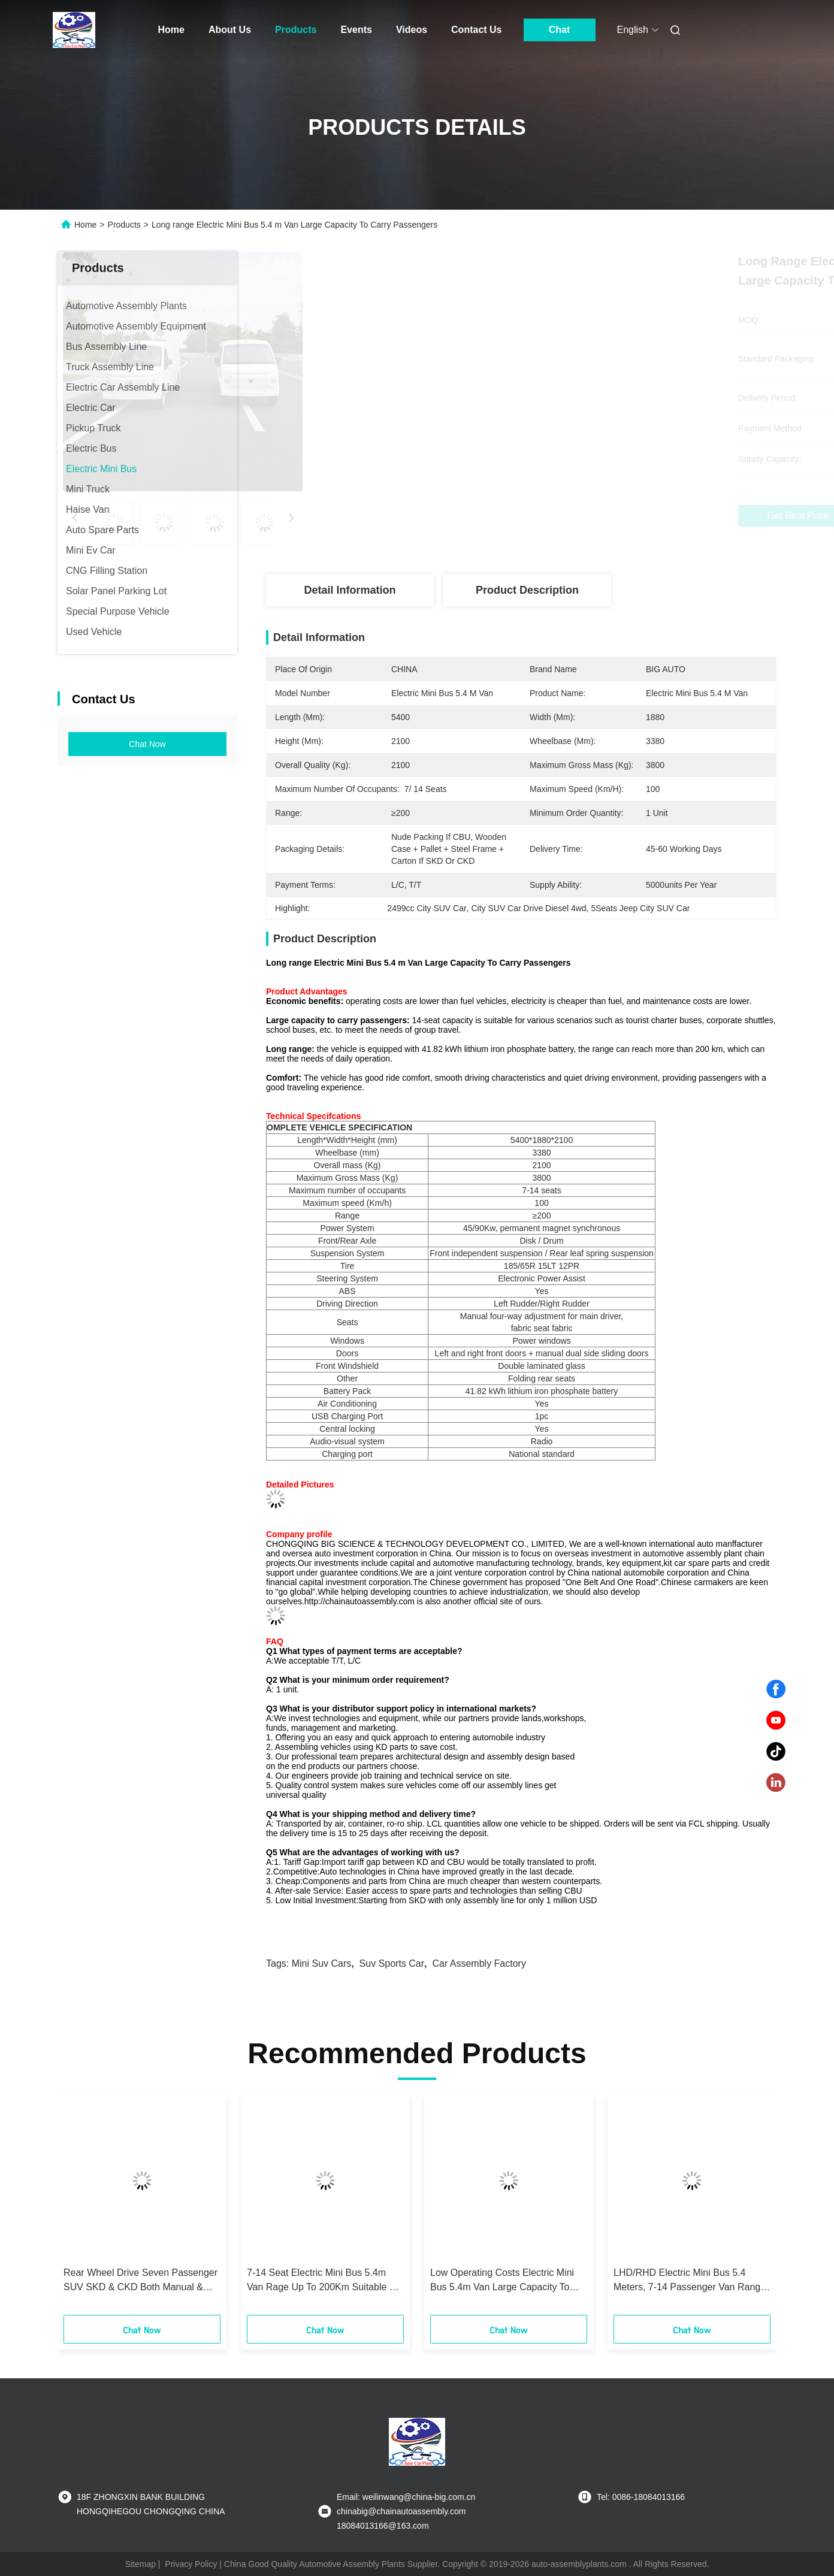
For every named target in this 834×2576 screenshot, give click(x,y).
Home (171, 30)
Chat (559, 30)
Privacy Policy (191, 2564)
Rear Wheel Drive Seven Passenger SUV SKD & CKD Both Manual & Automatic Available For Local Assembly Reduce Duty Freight (140, 2280)
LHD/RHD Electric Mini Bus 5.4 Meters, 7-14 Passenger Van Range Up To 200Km (690, 2280)
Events (355, 30)
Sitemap (140, 2564)
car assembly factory (478, 1963)
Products (295, 30)
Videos (411, 30)
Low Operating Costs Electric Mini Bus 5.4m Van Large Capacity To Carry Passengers (502, 2280)
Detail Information (349, 590)
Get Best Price (585, 516)
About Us (229, 30)
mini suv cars (322, 1963)
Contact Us (476, 30)
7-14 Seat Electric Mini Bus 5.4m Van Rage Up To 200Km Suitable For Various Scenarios (325, 2280)
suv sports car (391, 1963)
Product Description (527, 590)
